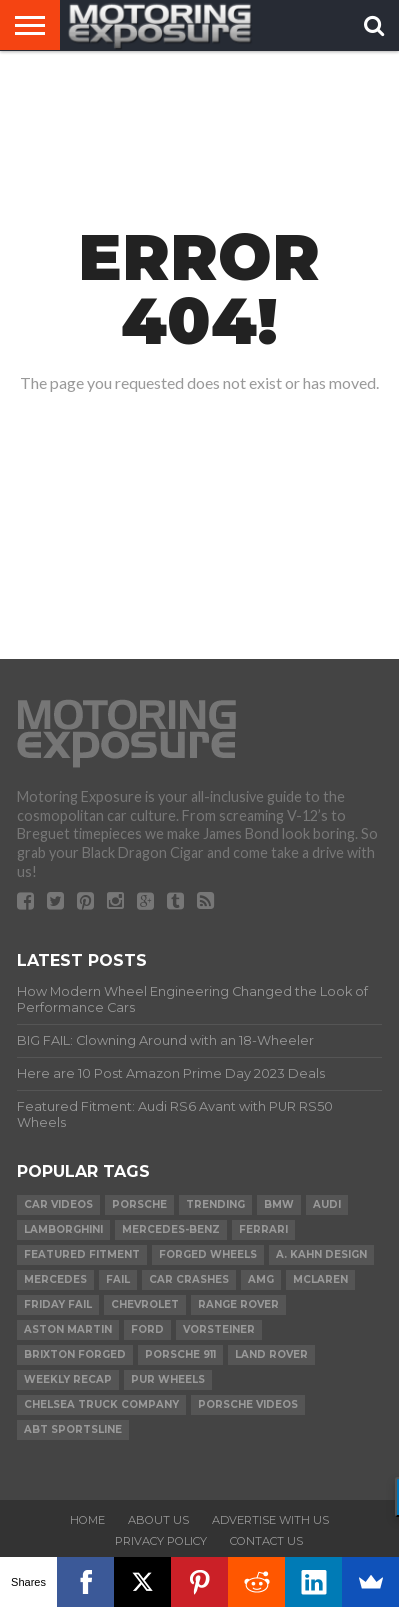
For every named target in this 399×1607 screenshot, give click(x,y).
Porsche (139, 1204)
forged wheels (208, 1254)
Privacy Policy (161, 1541)
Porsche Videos (248, 1404)
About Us (158, 1520)
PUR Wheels (168, 1379)
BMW (279, 1204)
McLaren (320, 1279)
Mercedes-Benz (171, 1229)
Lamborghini (63, 1229)
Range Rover (238, 1304)
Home (87, 1520)
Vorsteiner (219, 1329)
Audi (327, 1204)
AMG (261, 1279)
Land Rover (271, 1354)
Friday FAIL (58, 1304)
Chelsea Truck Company (101, 1404)
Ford (147, 1329)
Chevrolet (145, 1304)
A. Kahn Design (321, 1254)
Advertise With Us (270, 1520)
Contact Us (266, 1541)
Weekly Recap (68, 1379)
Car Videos (58, 1204)
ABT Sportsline (73, 1429)
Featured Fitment (82, 1254)
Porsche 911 (180, 1354)
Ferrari (263, 1229)
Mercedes (55, 1279)
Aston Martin (68, 1329)
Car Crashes (189, 1279)
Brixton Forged (75, 1354)
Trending (215, 1204)
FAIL (118, 1279)
